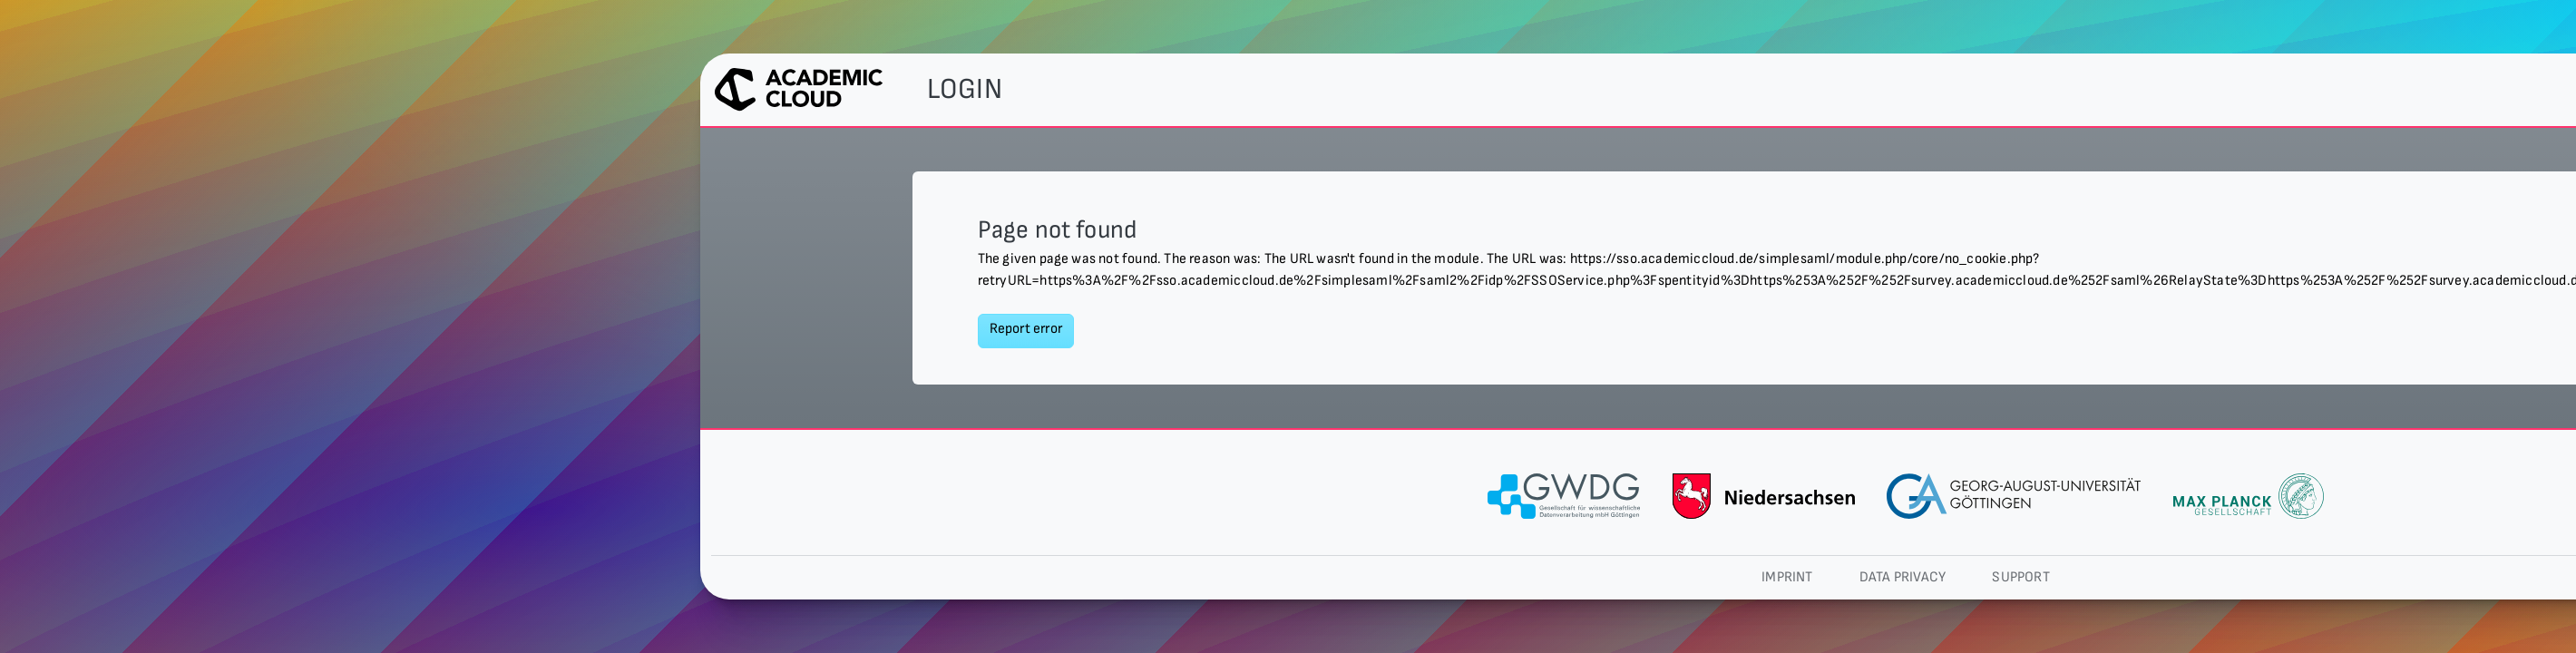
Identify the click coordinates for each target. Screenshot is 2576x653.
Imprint (1786, 577)
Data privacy (1902, 577)
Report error (1026, 328)
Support (2020, 577)
